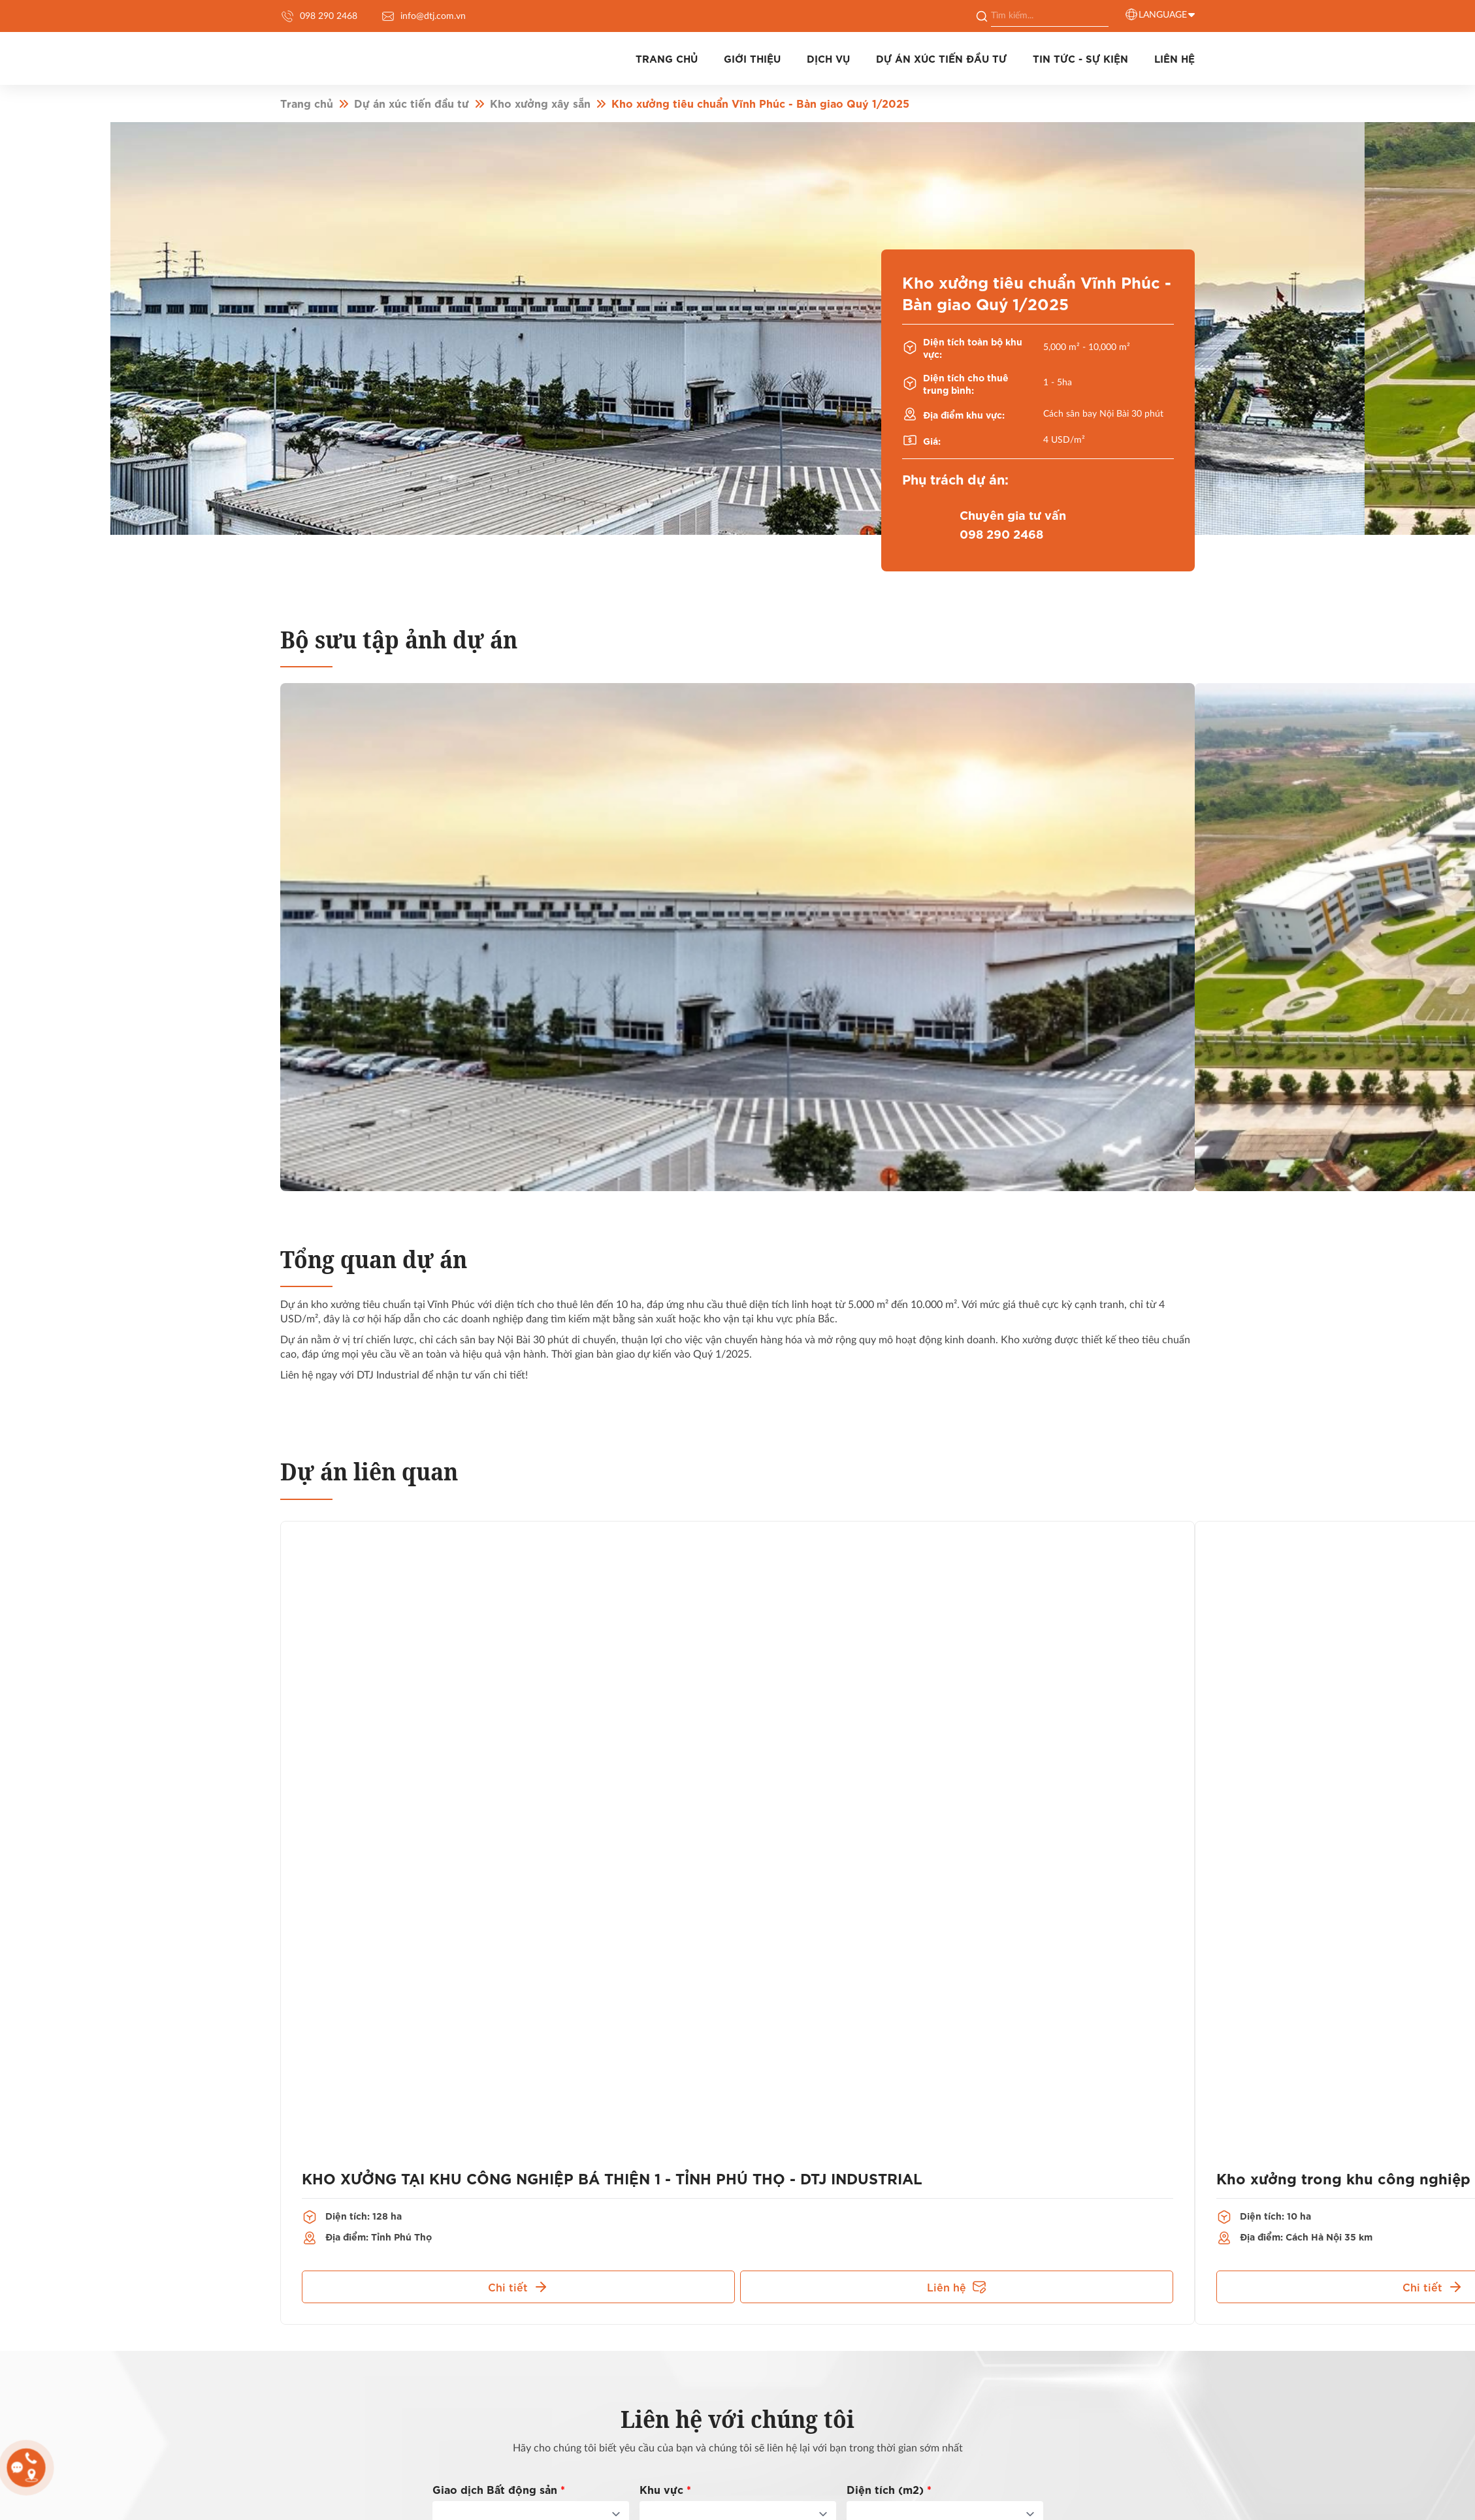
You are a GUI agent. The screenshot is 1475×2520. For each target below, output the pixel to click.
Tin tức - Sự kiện (1066, 53)
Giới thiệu (706, 53)
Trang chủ (611, 53)
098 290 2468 (318, 16)
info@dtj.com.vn (423, 16)
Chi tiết (518, 2270)
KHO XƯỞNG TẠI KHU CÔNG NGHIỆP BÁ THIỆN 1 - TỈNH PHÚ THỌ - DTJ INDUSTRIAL (577, 2164)
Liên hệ (957, 2270)
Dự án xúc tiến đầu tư (916, 53)
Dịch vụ (792, 53)
